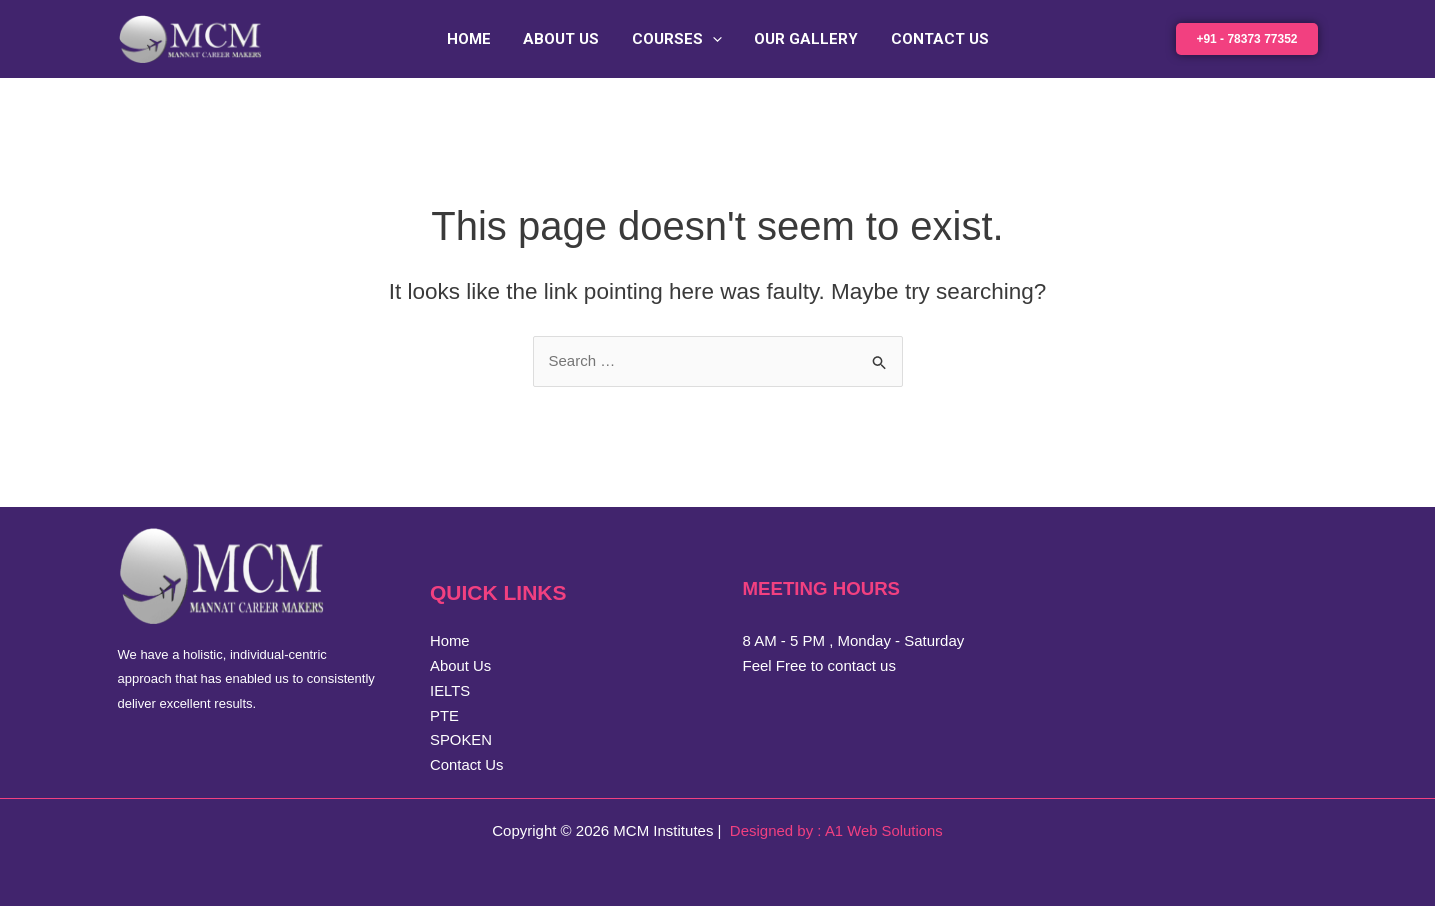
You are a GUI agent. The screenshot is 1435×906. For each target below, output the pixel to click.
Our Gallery (804, 39)
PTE (444, 715)
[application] (712, 39)
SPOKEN (461, 739)
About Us (564, 39)
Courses (677, 39)
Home (474, 39)
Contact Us (935, 39)
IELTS (450, 690)
